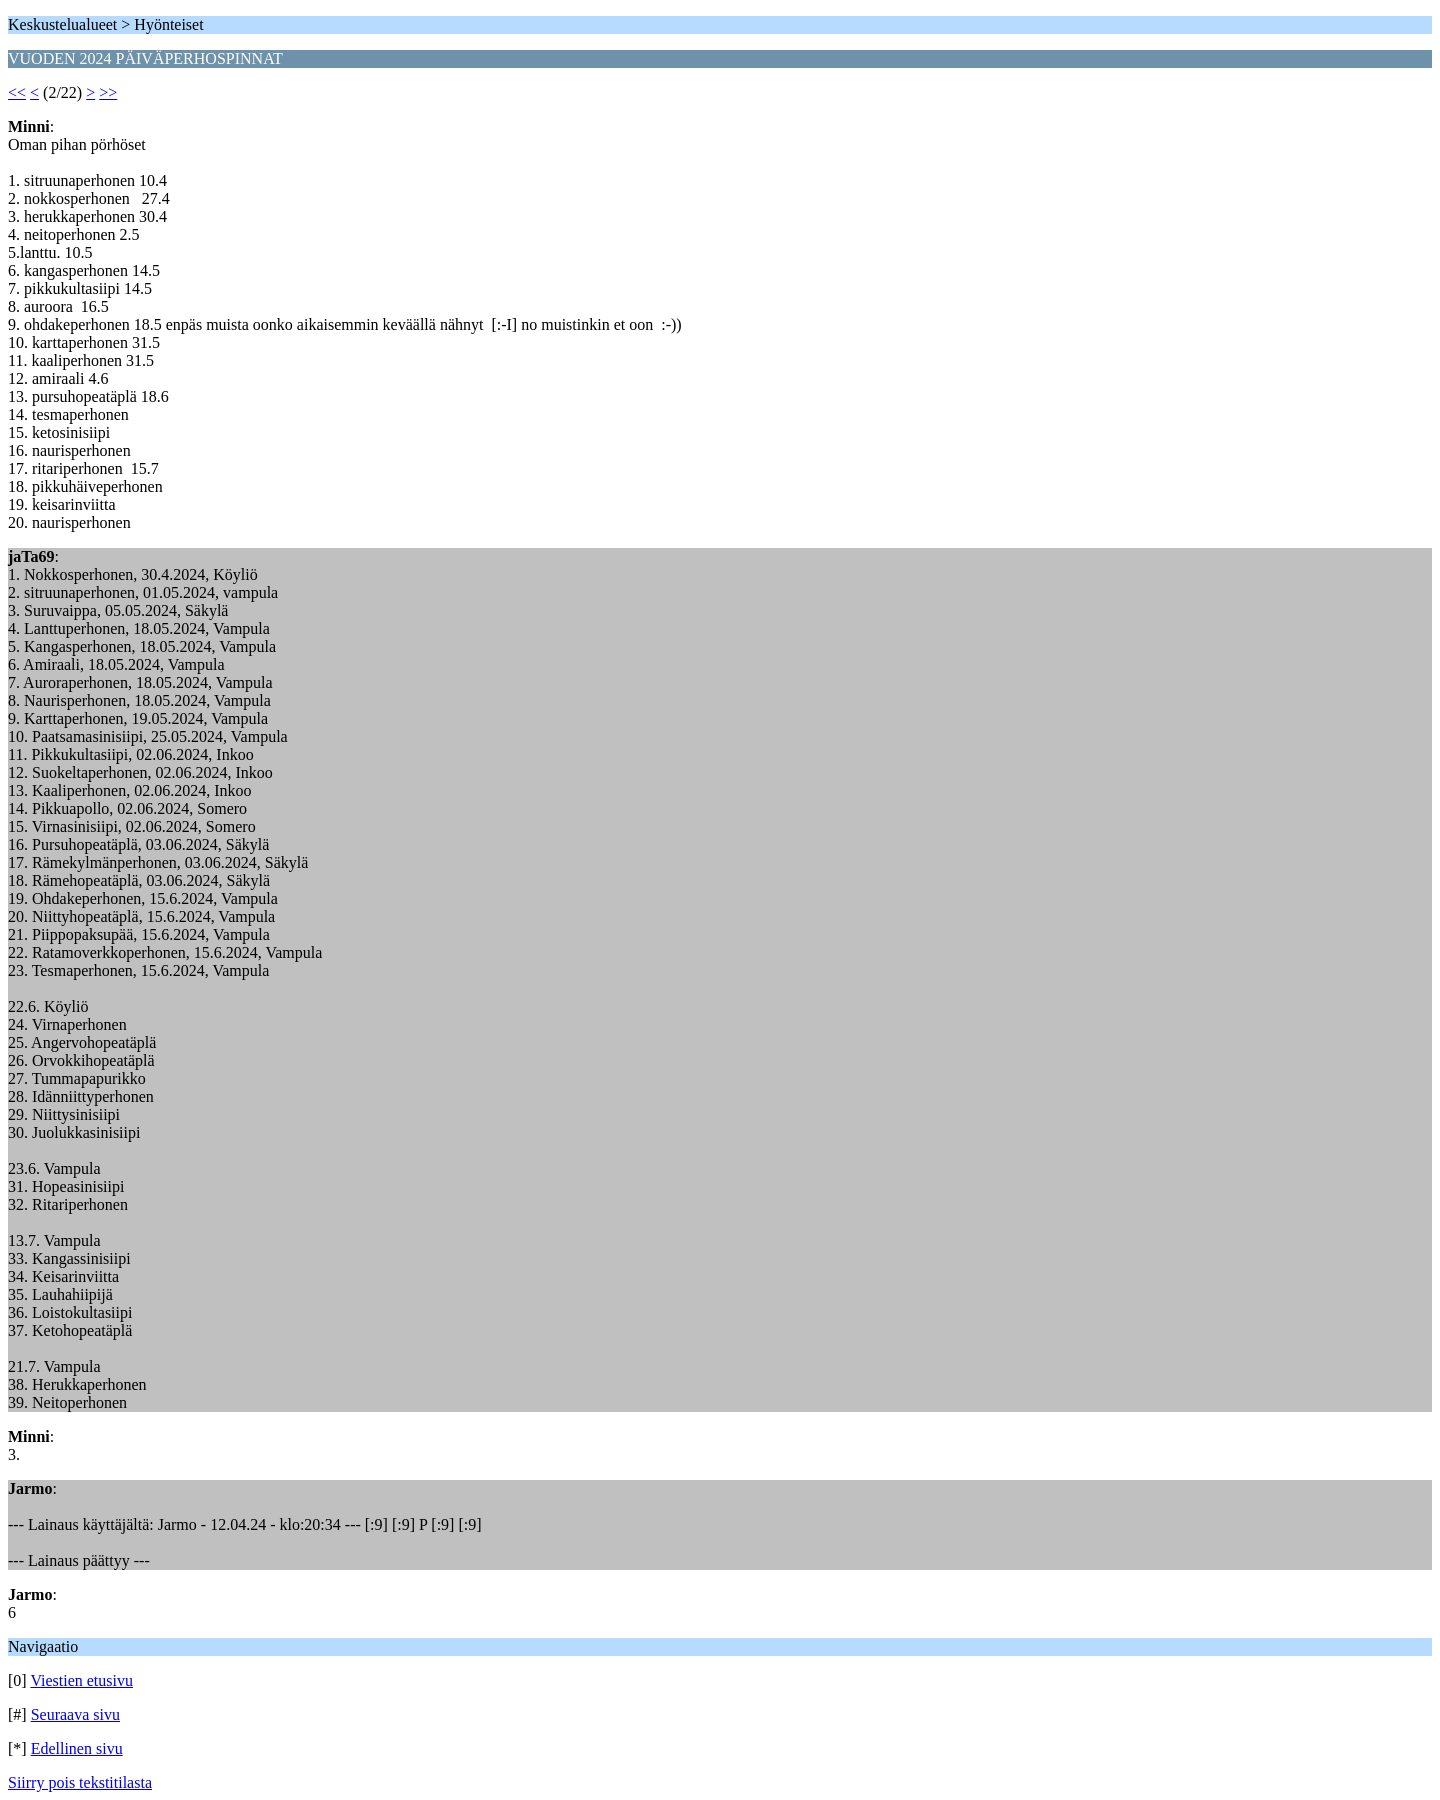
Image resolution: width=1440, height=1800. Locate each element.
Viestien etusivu (81, 1680)
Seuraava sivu (75, 1714)
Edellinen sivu (77, 1748)
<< (17, 92)
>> (108, 92)
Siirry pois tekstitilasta (80, 1782)
